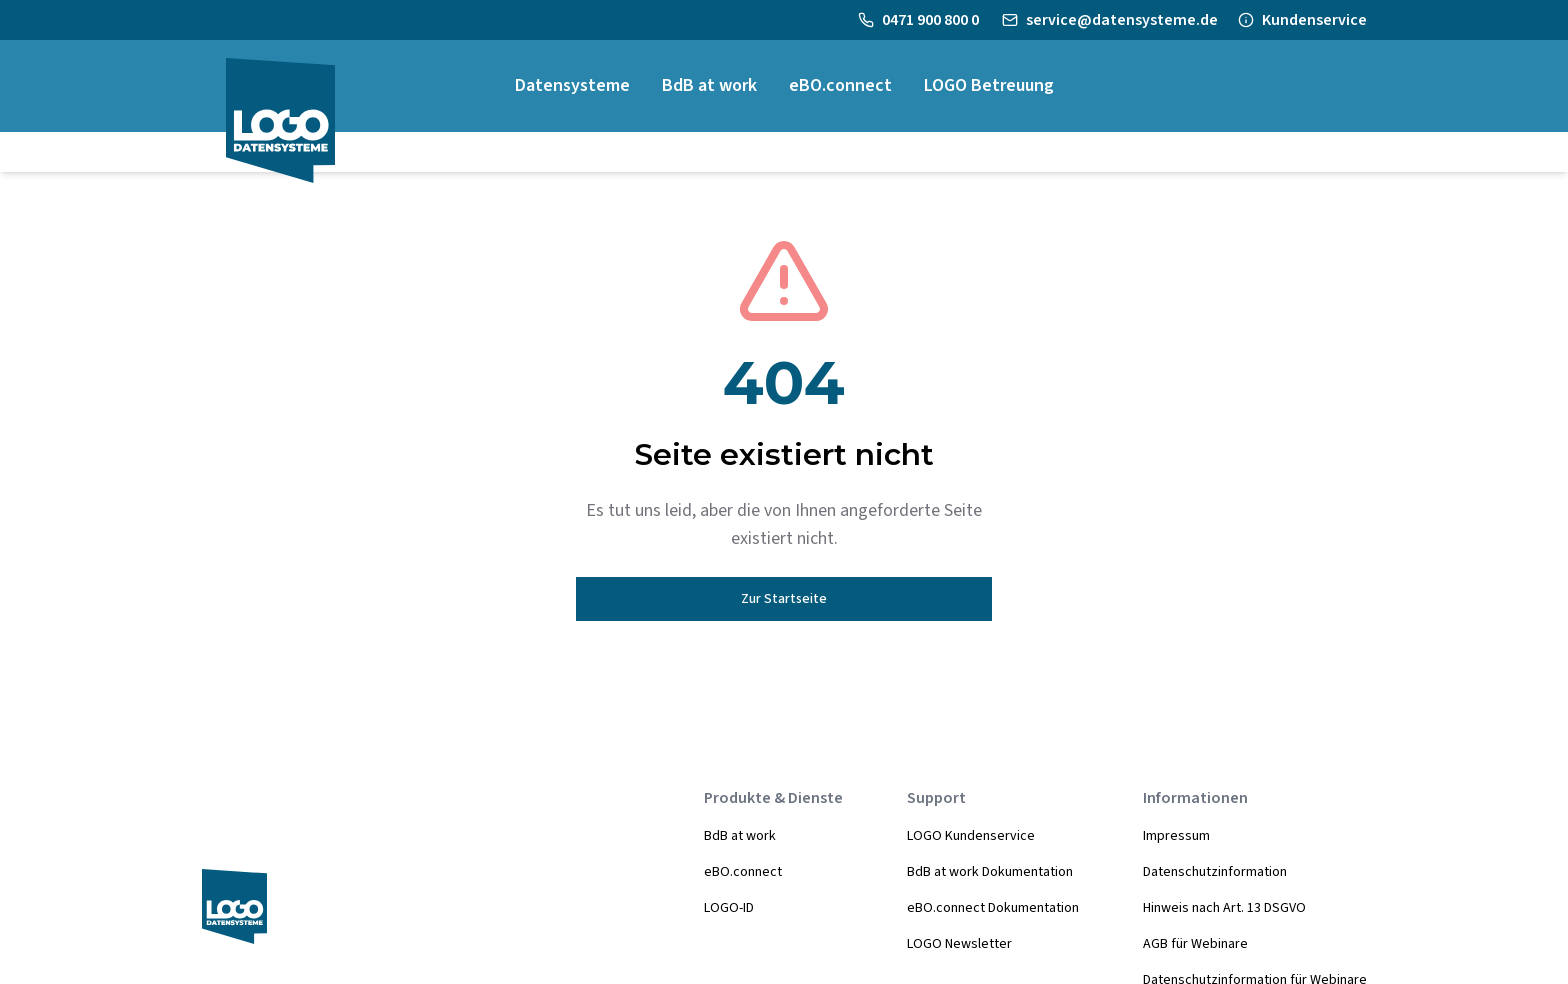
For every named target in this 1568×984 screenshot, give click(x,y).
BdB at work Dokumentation (990, 872)
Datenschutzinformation (1215, 872)
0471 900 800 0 (932, 20)
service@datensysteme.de (1122, 20)
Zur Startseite (784, 599)
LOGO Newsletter (959, 944)
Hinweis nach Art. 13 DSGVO (1224, 908)
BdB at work (740, 836)
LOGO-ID (729, 908)
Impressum (1176, 836)
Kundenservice (1314, 20)
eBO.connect (743, 872)
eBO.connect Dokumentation (993, 908)
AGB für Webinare (1195, 944)
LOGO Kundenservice (971, 836)
